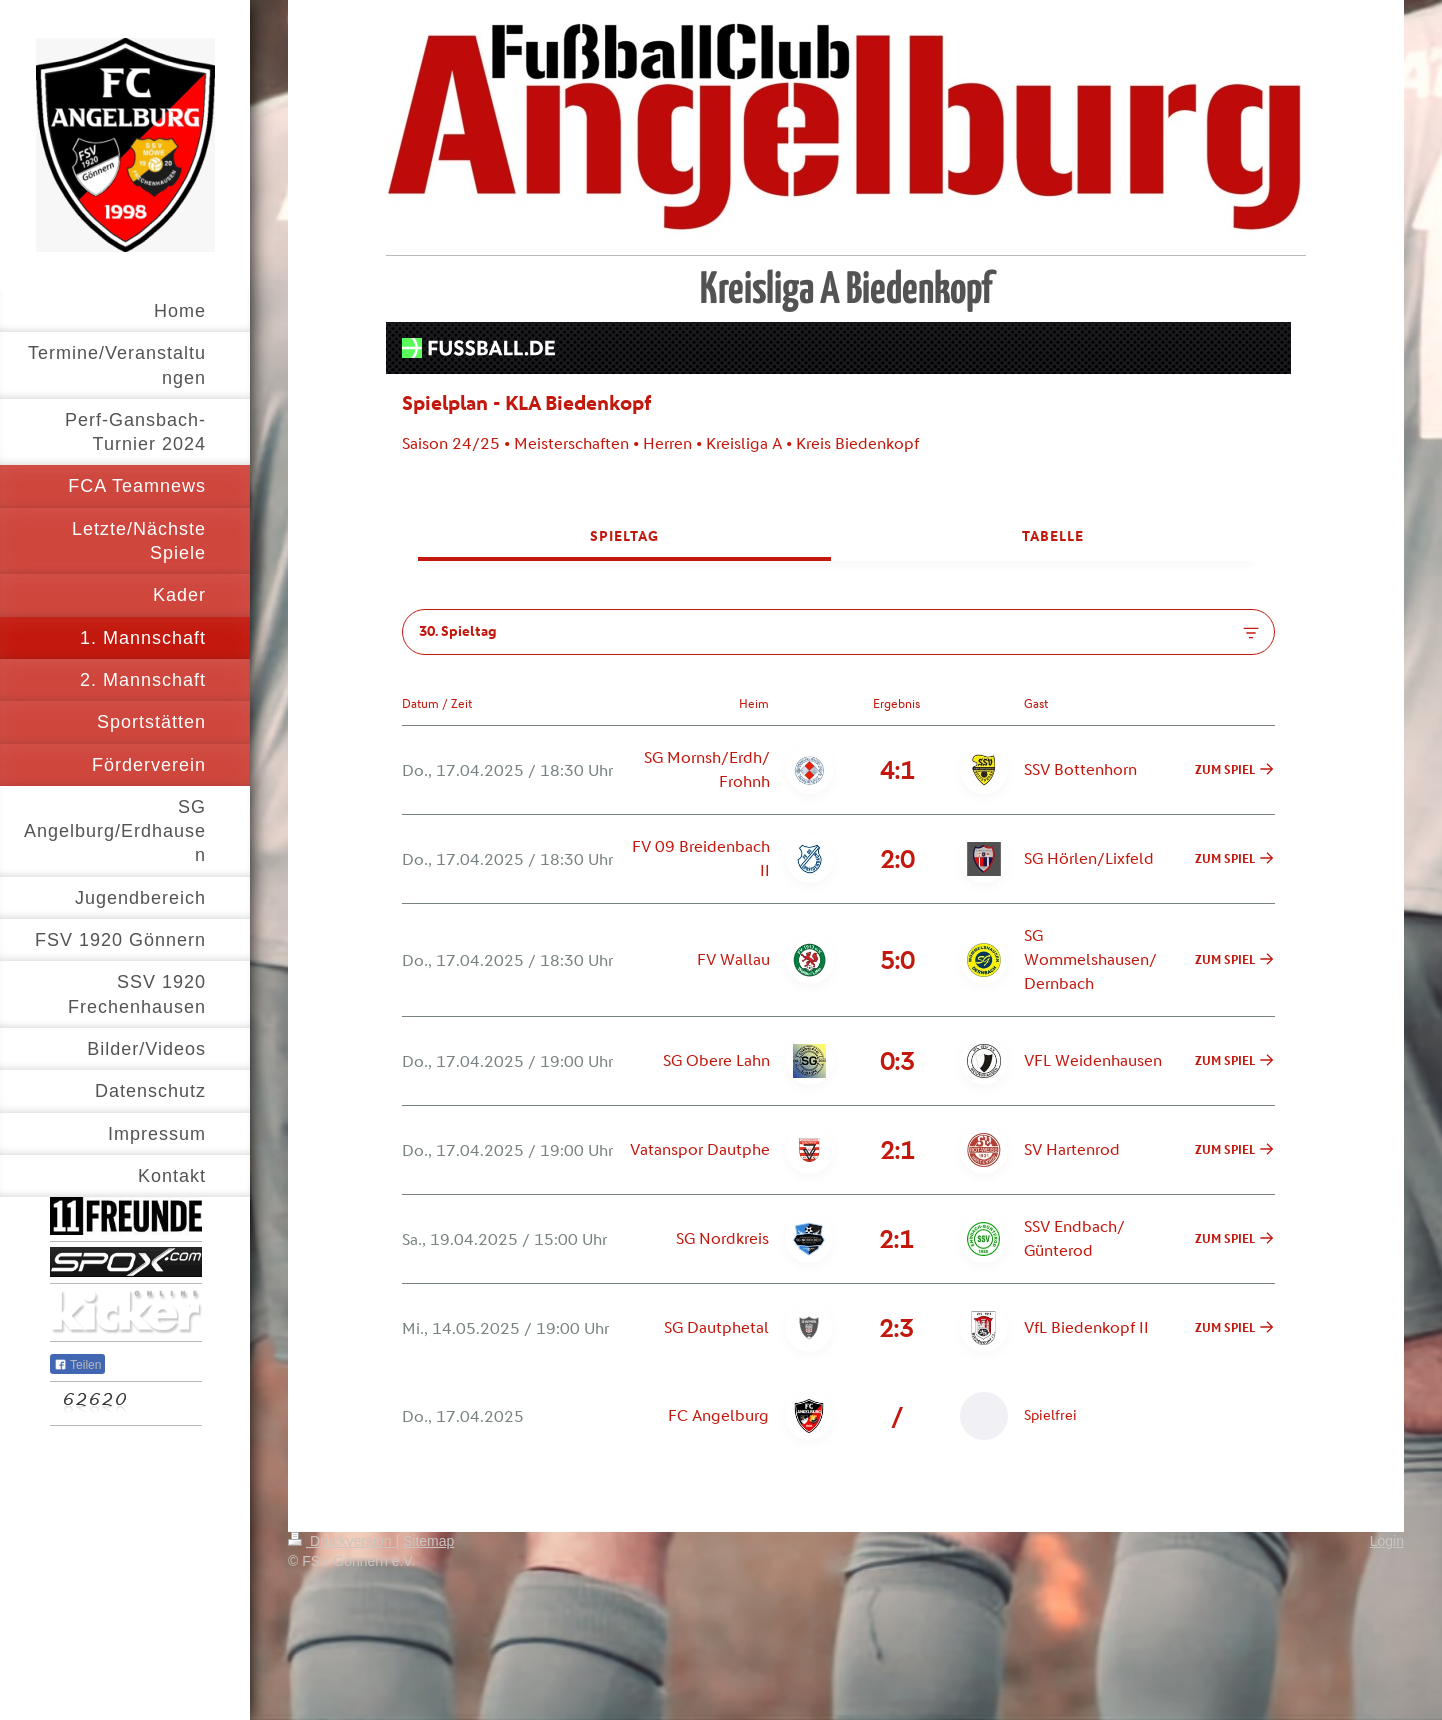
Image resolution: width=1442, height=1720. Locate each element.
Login (1387, 1541)
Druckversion (341, 1541)
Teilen (77, 1365)
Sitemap (428, 1541)
